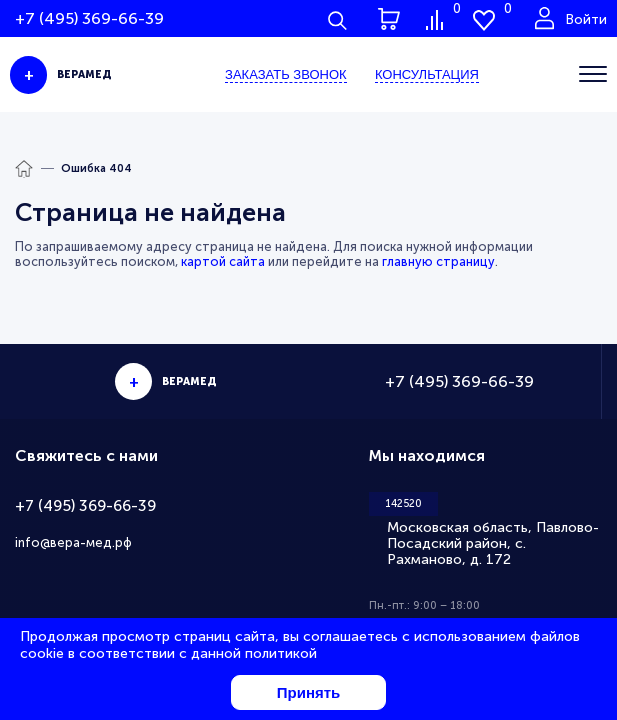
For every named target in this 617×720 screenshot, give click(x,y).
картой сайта (223, 262)
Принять (309, 692)
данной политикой (254, 653)
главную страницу (438, 262)
